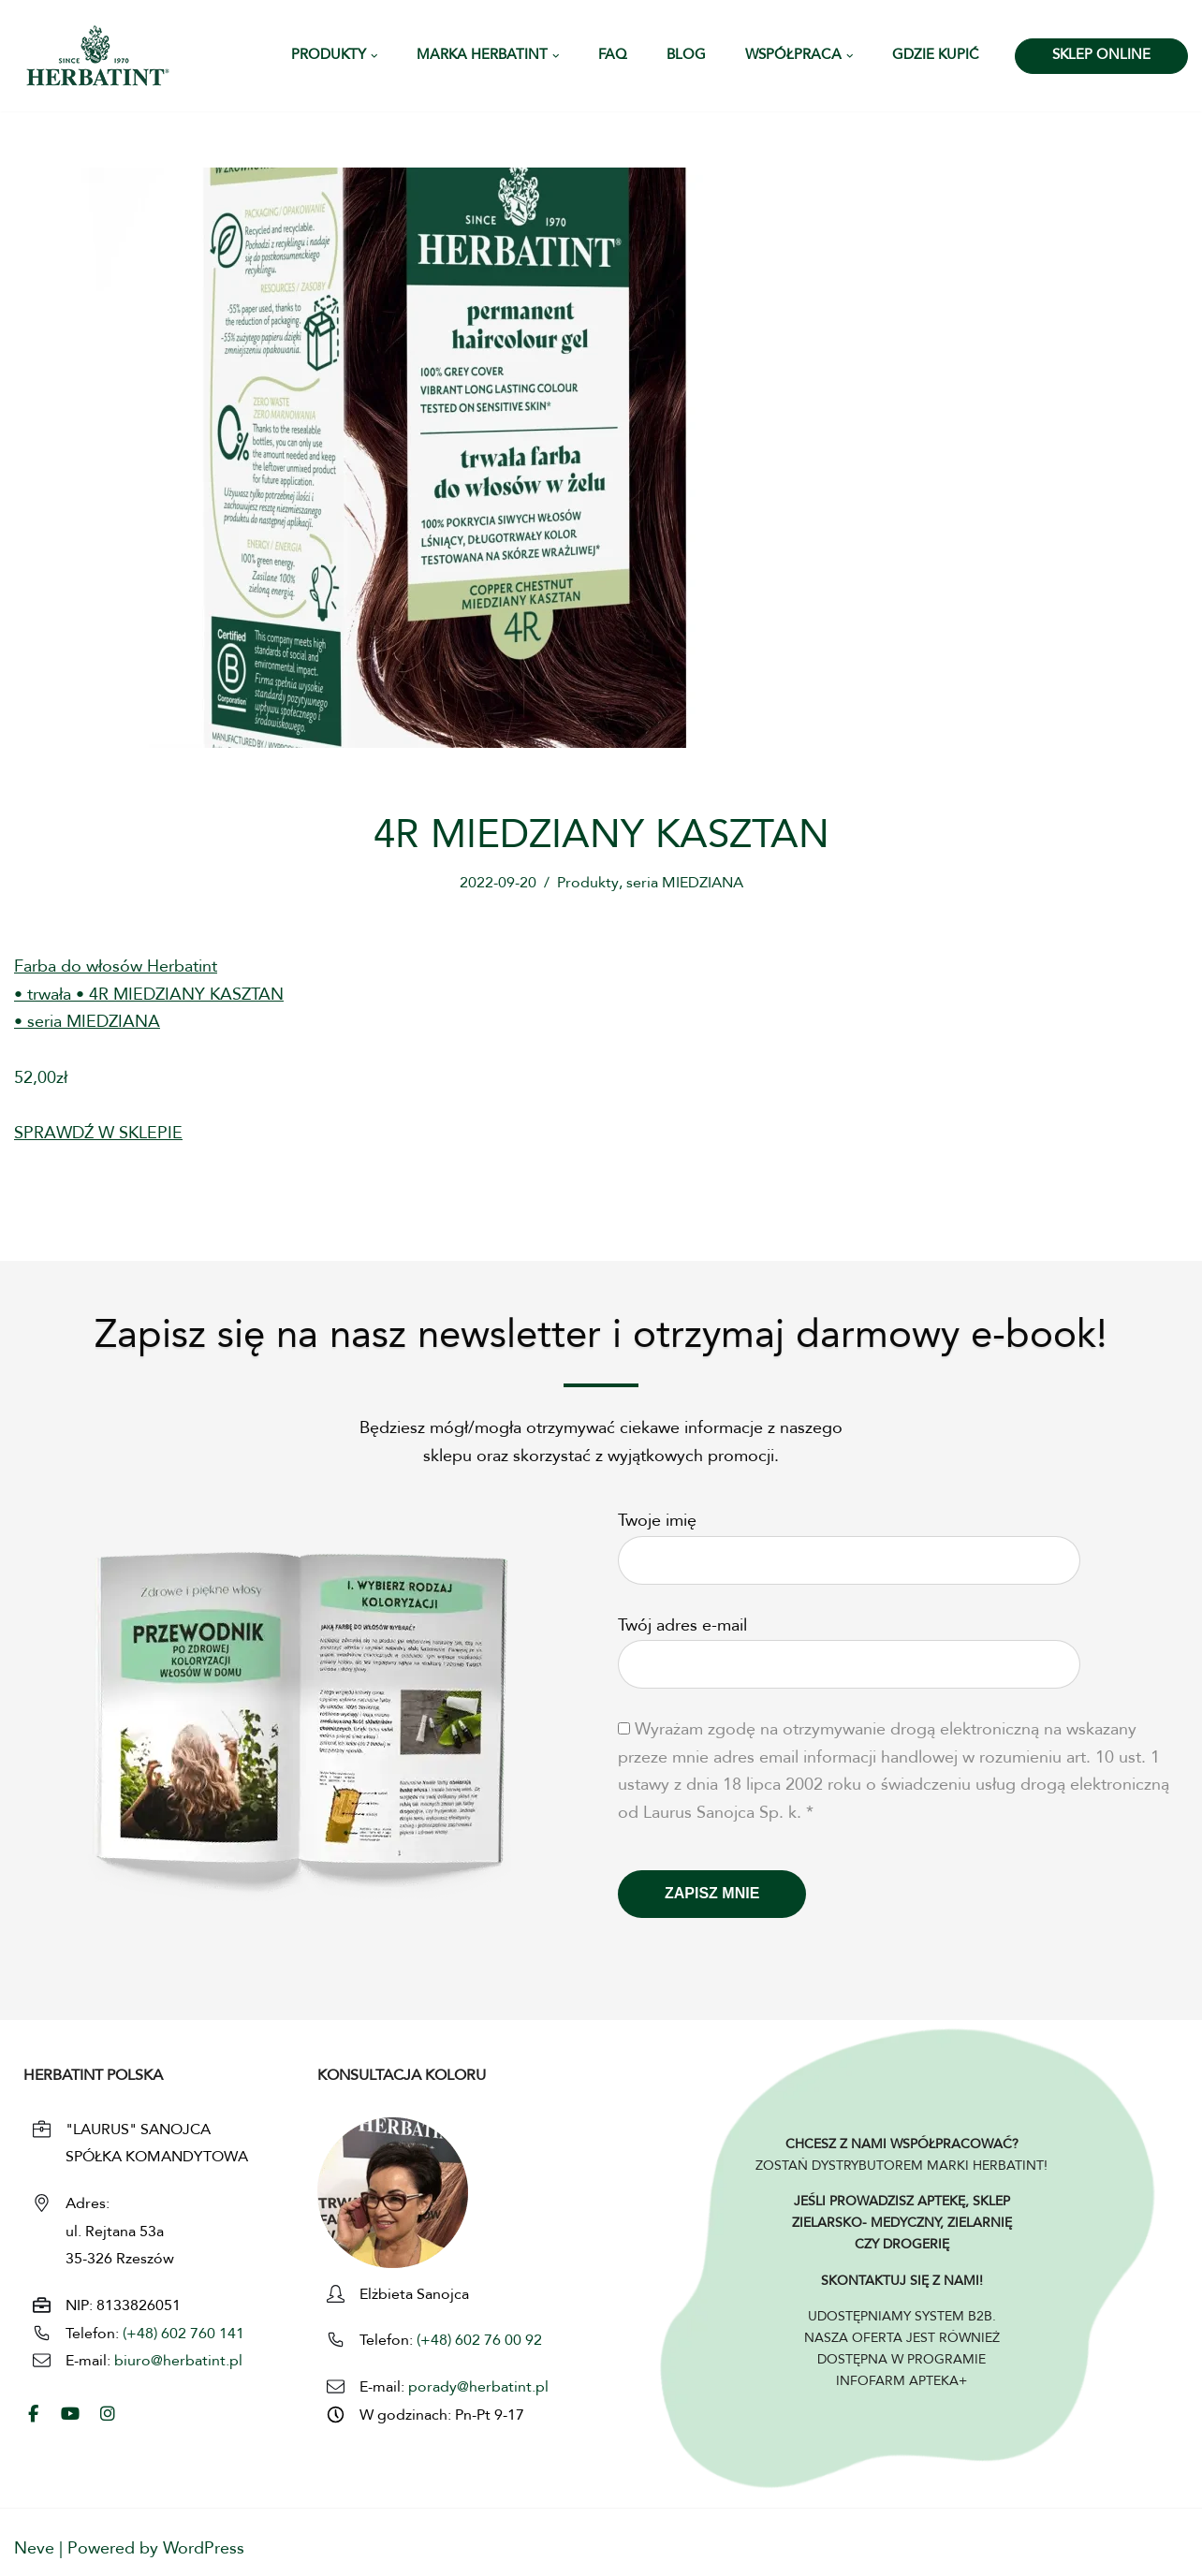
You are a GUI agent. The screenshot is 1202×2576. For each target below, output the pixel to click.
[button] (374, 56)
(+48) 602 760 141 (183, 2335)
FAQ (612, 56)
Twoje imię (849, 1543)
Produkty (588, 883)
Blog (686, 56)
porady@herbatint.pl (478, 2389)
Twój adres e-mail (849, 1646)
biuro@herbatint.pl (178, 2363)
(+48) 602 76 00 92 (477, 2342)
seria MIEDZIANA (684, 883)
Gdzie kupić (935, 56)
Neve (34, 2549)
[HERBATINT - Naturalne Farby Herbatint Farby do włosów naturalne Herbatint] (98, 55)
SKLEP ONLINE (1101, 56)
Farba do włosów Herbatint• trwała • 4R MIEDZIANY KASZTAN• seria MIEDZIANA (149, 995)
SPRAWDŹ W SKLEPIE (98, 1135)
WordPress (203, 2549)
